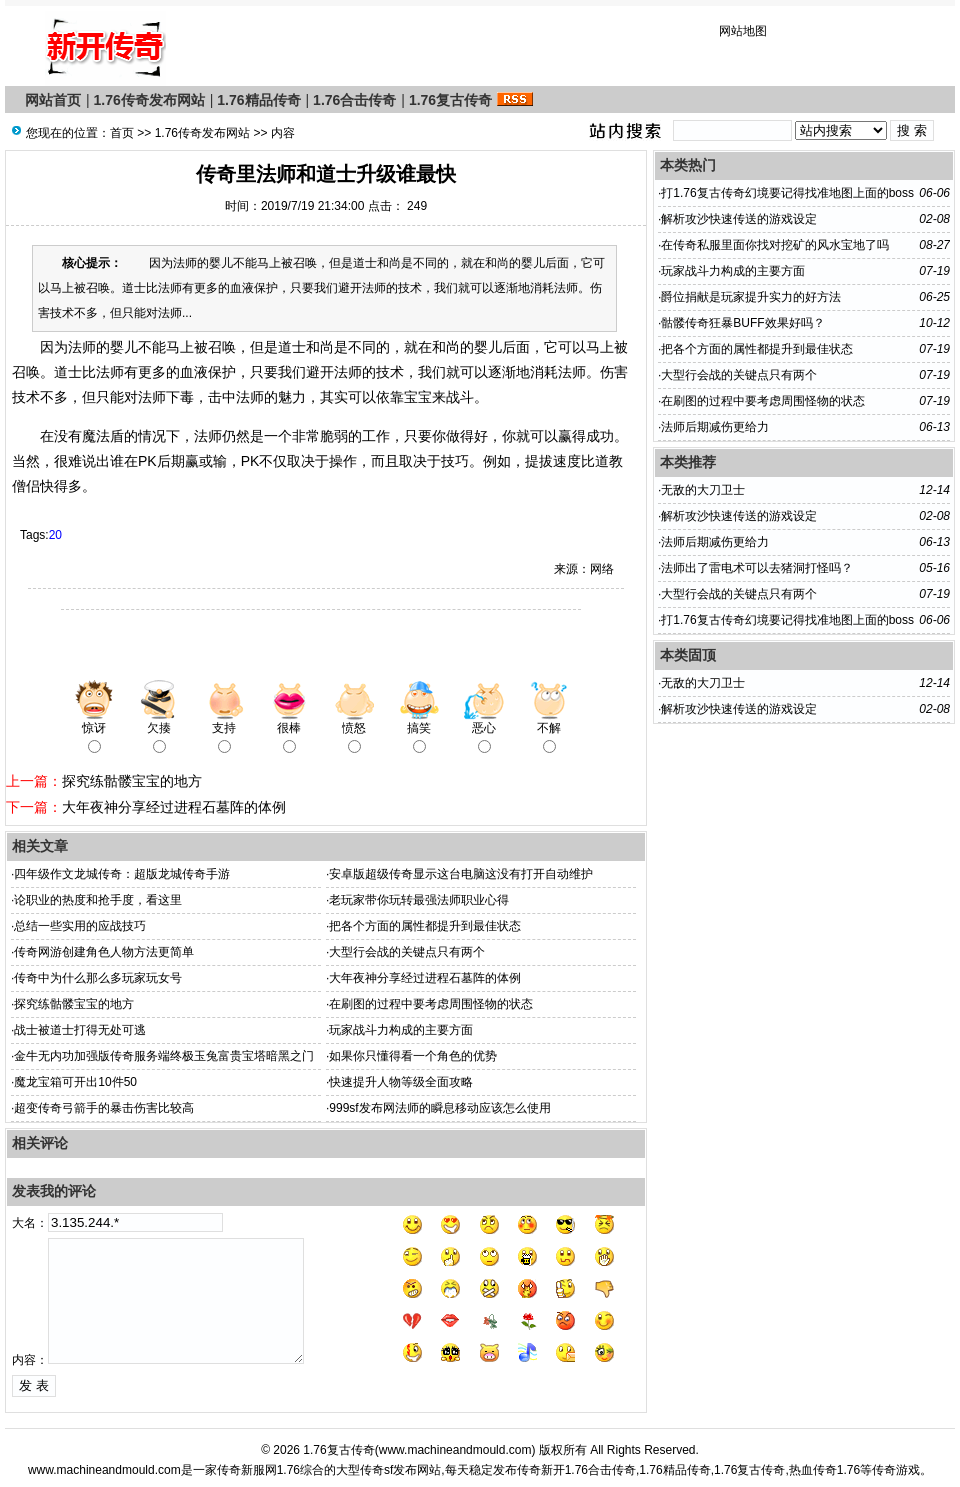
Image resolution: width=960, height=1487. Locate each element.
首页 (122, 133)
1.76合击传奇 (354, 100)
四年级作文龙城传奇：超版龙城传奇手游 (122, 874)
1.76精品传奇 (258, 100)
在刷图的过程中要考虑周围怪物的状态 (431, 1004)
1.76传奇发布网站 (149, 100)
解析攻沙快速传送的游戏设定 (739, 219)
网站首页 (53, 100)
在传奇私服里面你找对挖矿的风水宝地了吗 (775, 245)
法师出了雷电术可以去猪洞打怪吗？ (757, 568)
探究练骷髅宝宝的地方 (132, 781)
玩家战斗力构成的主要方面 (401, 1030)
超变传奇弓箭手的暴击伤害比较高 (104, 1108)
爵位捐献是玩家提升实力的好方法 (751, 297)
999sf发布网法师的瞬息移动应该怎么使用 (439, 1108)
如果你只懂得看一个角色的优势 (413, 1056)
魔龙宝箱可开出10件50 (75, 1082)
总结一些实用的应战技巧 (80, 926)
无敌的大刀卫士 (703, 490)
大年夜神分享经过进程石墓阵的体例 (174, 807)
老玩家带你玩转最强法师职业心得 (419, 900)
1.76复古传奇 (450, 100)
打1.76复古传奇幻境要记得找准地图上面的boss (787, 193)
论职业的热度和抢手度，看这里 (98, 900)
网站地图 (743, 31)
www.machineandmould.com (455, 1450)
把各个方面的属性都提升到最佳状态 (425, 926)
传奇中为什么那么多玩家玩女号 (98, 978)
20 (55, 535)
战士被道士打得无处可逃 (80, 1030)
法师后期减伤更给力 (715, 427)
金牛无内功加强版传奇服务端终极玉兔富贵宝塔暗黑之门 (164, 1056)
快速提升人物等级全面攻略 (401, 1082)
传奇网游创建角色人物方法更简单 (104, 952)
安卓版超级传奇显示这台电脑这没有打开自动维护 (461, 874)
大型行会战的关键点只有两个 (407, 952)
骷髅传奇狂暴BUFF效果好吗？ (742, 323)
